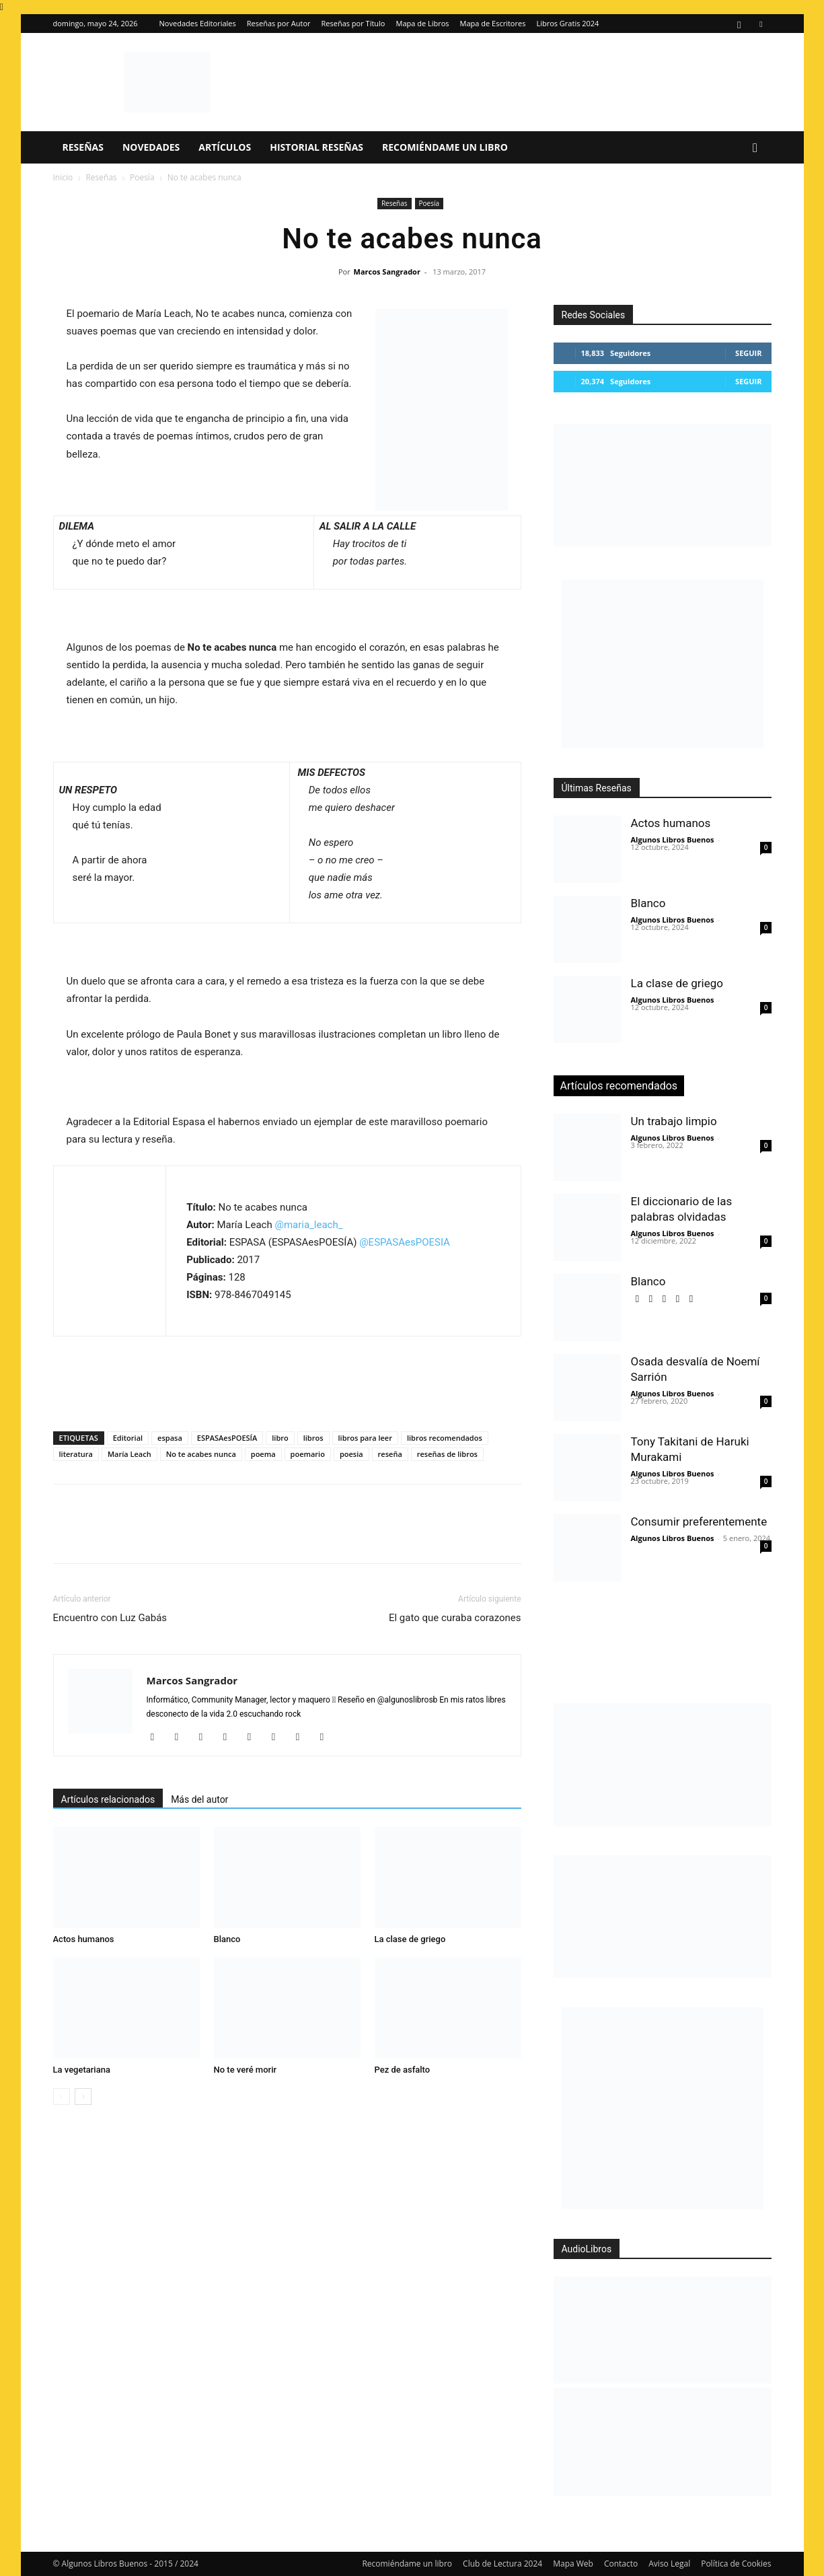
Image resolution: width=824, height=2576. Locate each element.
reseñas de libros (447, 1454)
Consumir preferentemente (699, 1521)
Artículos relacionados (108, 1799)
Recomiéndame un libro (445, 147)
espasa (169, 1438)
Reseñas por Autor (279, 23)
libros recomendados (444, 1438)
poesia (351, 1454)
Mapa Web (573, 2563)
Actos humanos (83, 1939)
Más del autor (199, 1799)
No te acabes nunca (201, 1454)
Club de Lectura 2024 (502, 2563)
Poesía (142, 177)
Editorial (128, 1438)
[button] (755, 148)
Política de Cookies (736, 2563)
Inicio (63, 177)
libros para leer (365, 1438)
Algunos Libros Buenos (672, 839)
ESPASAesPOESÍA (227, 1438)
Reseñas (83, 147)
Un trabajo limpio (674, 1121)
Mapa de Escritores (493, 23)
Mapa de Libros (422, 23)
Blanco (227, 1939)
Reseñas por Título (353, 23)
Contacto (621, 2563)
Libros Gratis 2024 (567, 23)
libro (280, 1438)
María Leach (129, 1454)
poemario (308, 1454)
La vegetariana (81, 2070)
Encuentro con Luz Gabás (110, 1618)
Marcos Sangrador (387, 271)
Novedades (151, 147)
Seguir (748, 353)
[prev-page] (61, 2096)
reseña (390, 1454)
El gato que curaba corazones (455, 1618)
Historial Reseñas (316, 147)
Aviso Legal (669, 2563)
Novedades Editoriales (197, 23)
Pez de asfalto (402, 2070)
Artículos (224, 147)
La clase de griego (410, 1939)
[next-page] (83, 2096)
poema (263, 1454)
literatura (76, 1454)
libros (313, 1438)
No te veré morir (245, 2070)
